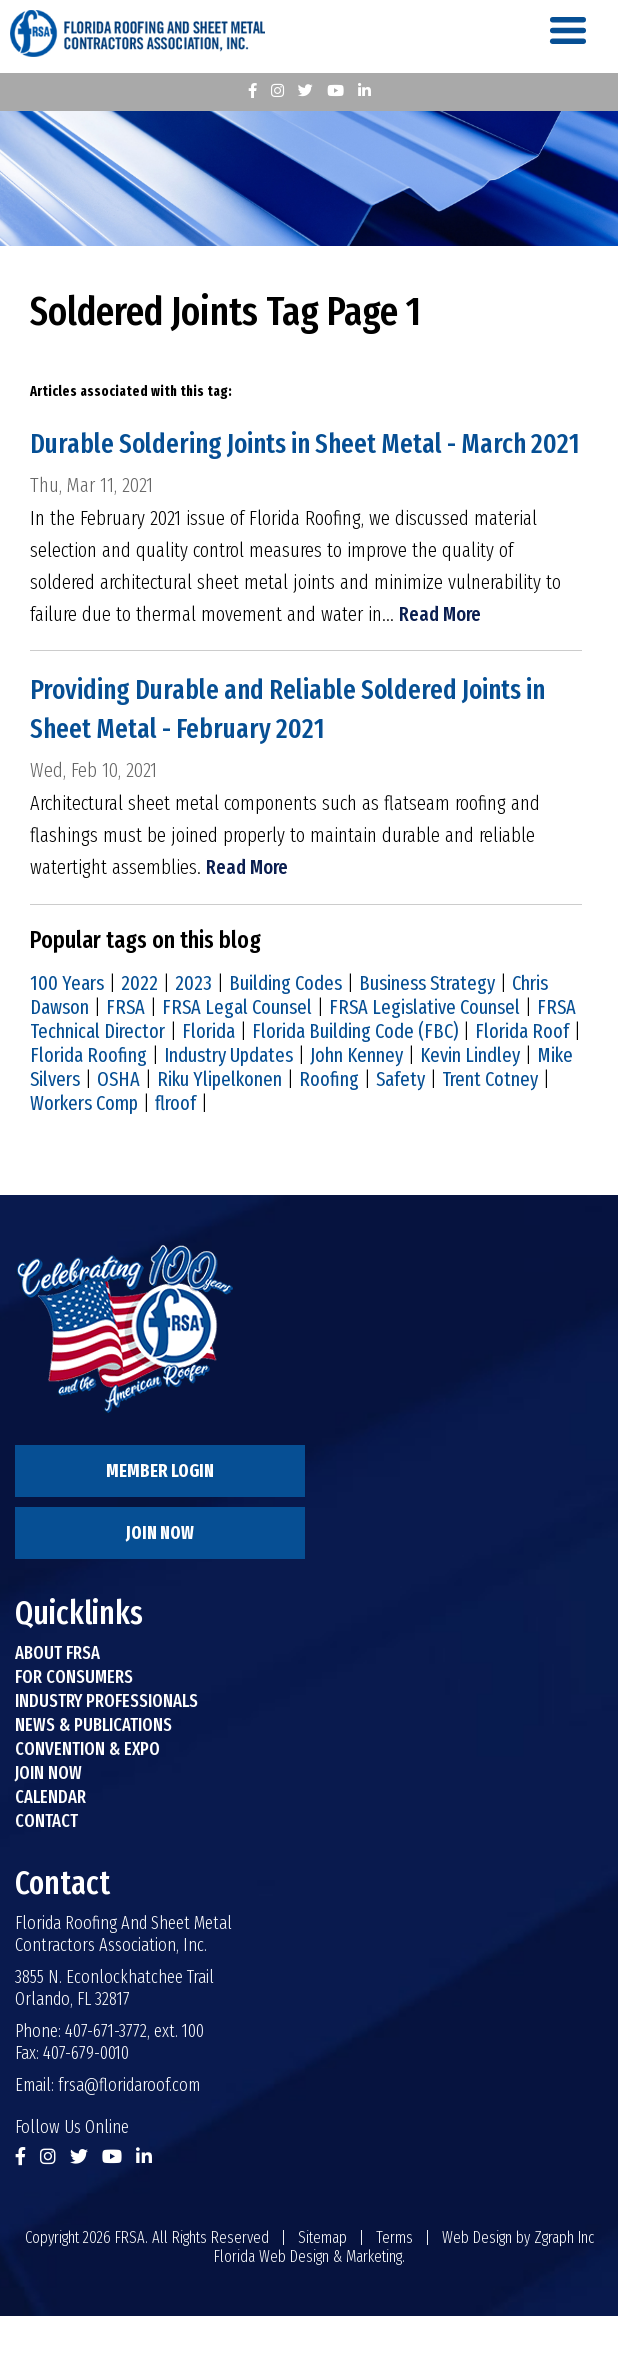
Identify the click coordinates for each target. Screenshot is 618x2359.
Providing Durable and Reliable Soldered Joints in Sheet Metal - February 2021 (296, 753)
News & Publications (93, 1768)
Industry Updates (228, 1098)
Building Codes (285, 1026)
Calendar (50, 1840)
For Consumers (74, 1720)
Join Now (160, 1576)
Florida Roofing (88, 1098)
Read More (440, 657)
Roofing (329, 1122)
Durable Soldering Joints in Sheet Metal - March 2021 (286, 466)
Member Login (160, 1514)
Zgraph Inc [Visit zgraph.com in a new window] (564, 2280)
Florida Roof (522, 1074)
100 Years (67, 1026)
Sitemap (322, 2280)
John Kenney (356, 1098)
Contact (46, 1864)
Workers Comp (84, 1146)
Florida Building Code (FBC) (355, 1074)
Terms (394, 2280)
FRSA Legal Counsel (237, 1050)
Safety (400, 1122)
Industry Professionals (106, 1744)
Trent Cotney (490, 1122)
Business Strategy (427, 1026)
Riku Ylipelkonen (219, 1122)
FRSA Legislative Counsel (424, 1050)
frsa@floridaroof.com (129, 2128)
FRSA (125, 1050)
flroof (175, 1146)
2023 (193, 1026)
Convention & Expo (87, 1792)
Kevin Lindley (470, 1098)
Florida (208, 1074)
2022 (139, 1026)
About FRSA (57, 1696)
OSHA (118, 1122)
